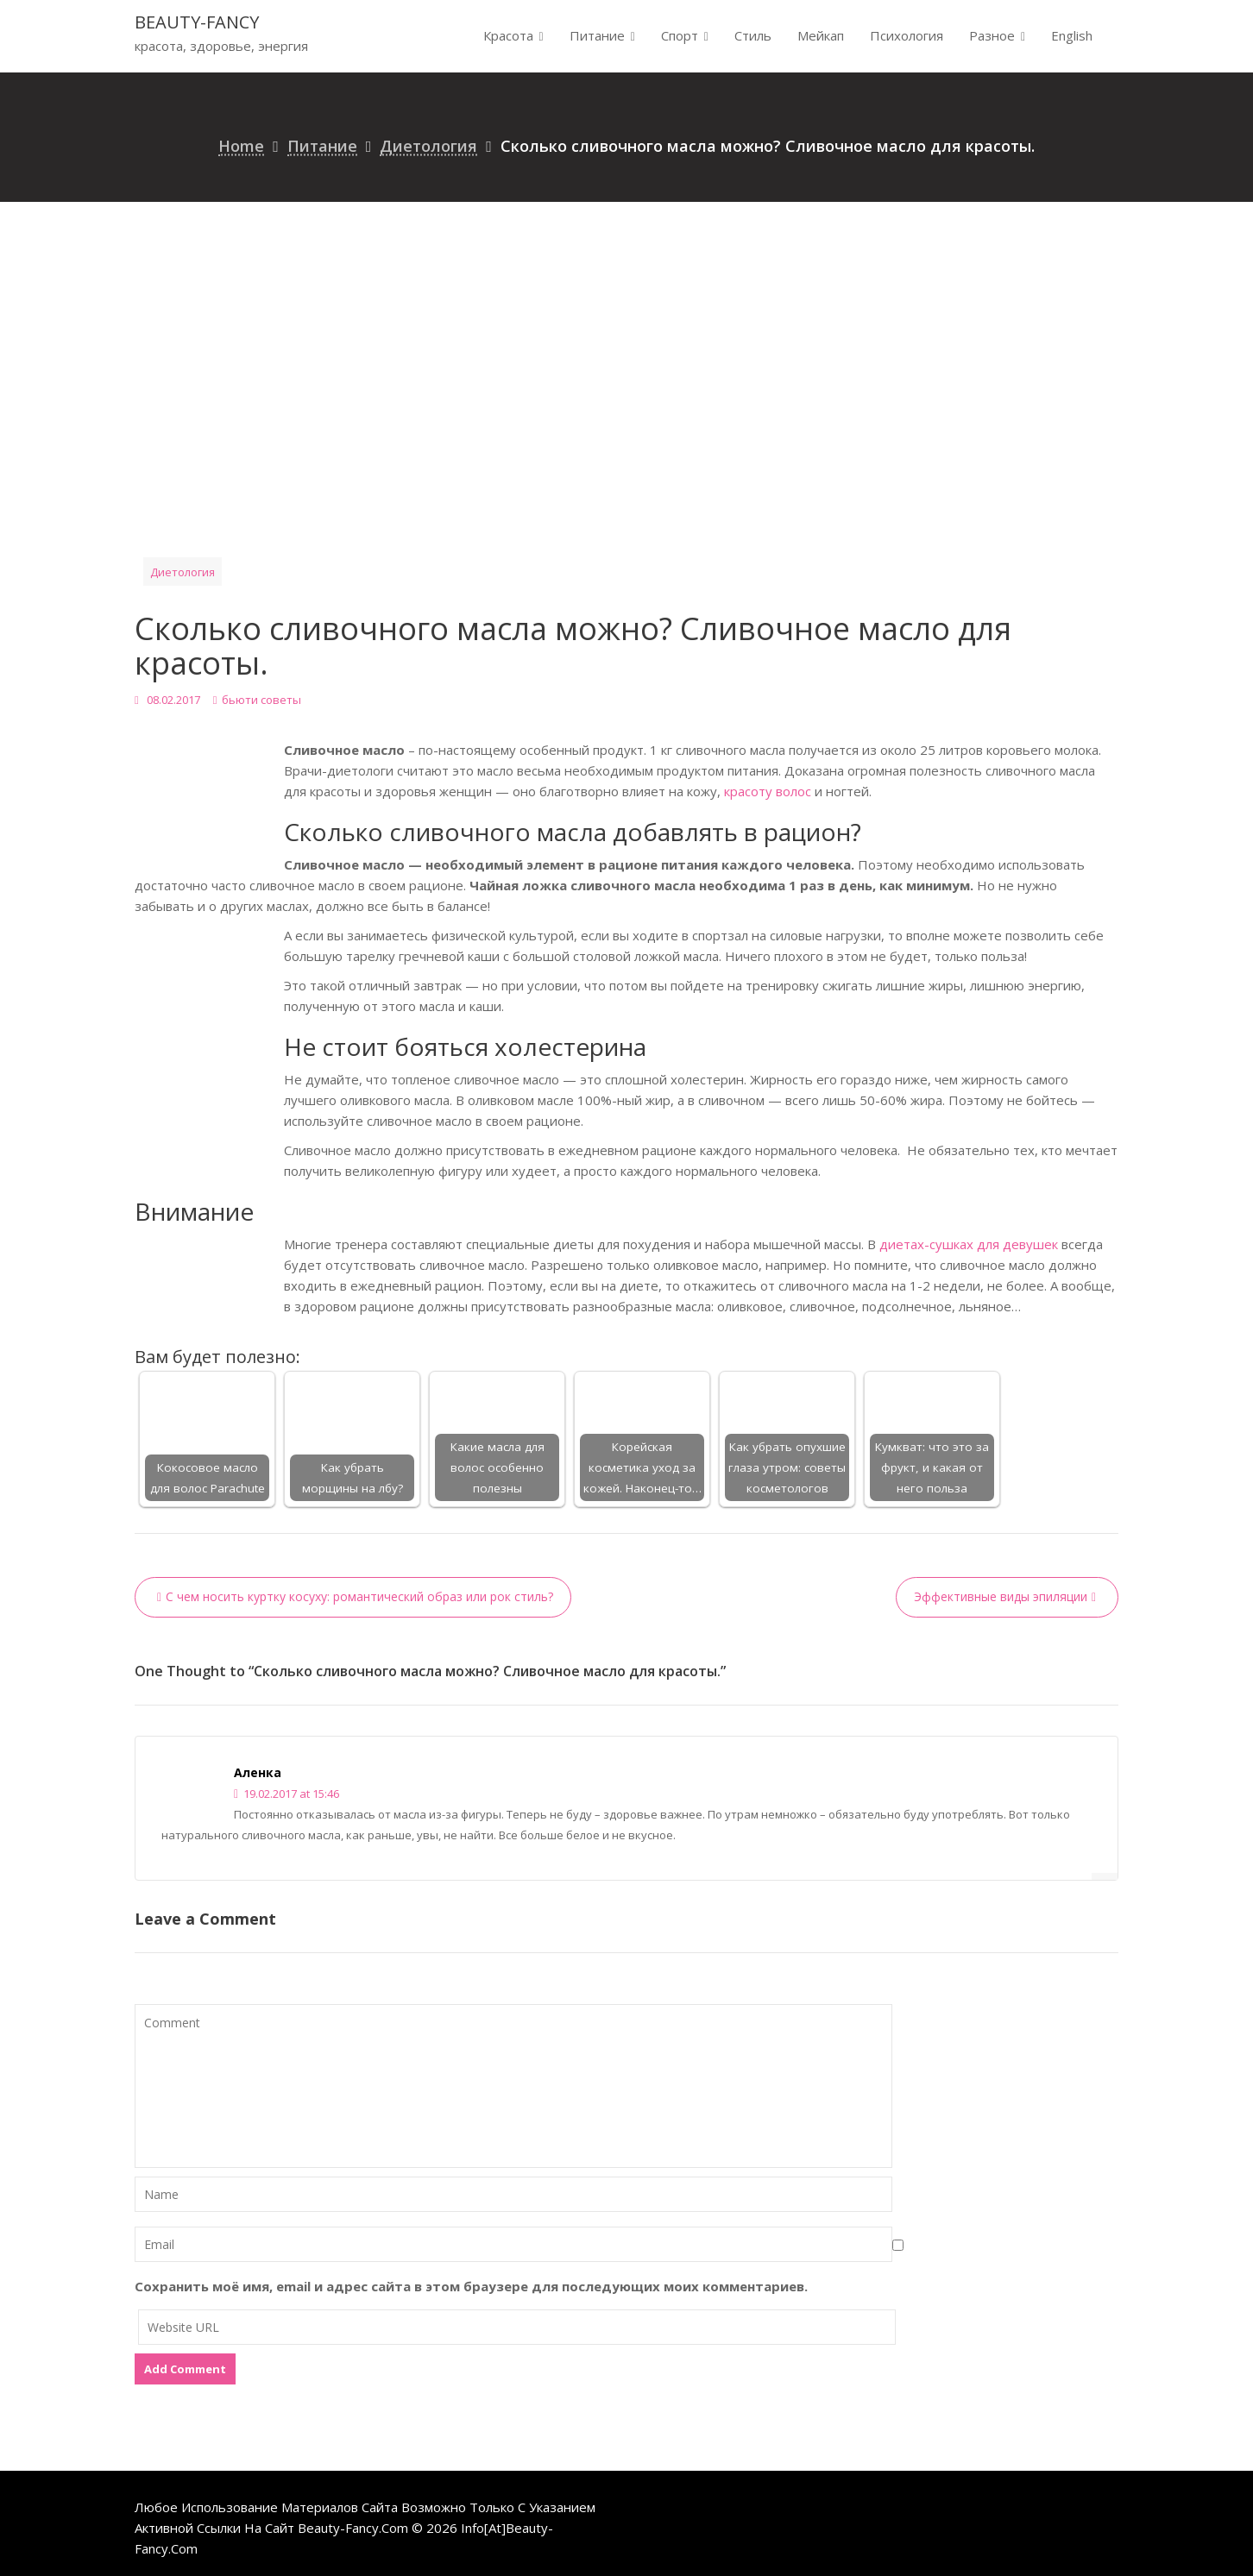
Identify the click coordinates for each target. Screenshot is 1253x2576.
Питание (597, 35)
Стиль (752, 35)
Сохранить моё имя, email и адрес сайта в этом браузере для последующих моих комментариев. (471, 2286)
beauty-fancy (197, 22)
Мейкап (820, 35)
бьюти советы (261, 699)
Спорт (679, 35)
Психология (906, 35)
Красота (508, 35)
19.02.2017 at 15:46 (286, 1793)
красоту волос (767, 791)
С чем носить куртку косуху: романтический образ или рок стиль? (359, 1596)
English (1071, 35)
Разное (992, 35)
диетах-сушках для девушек (968, 1244)
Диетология (182, 572)
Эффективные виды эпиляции (1000, 1596)
